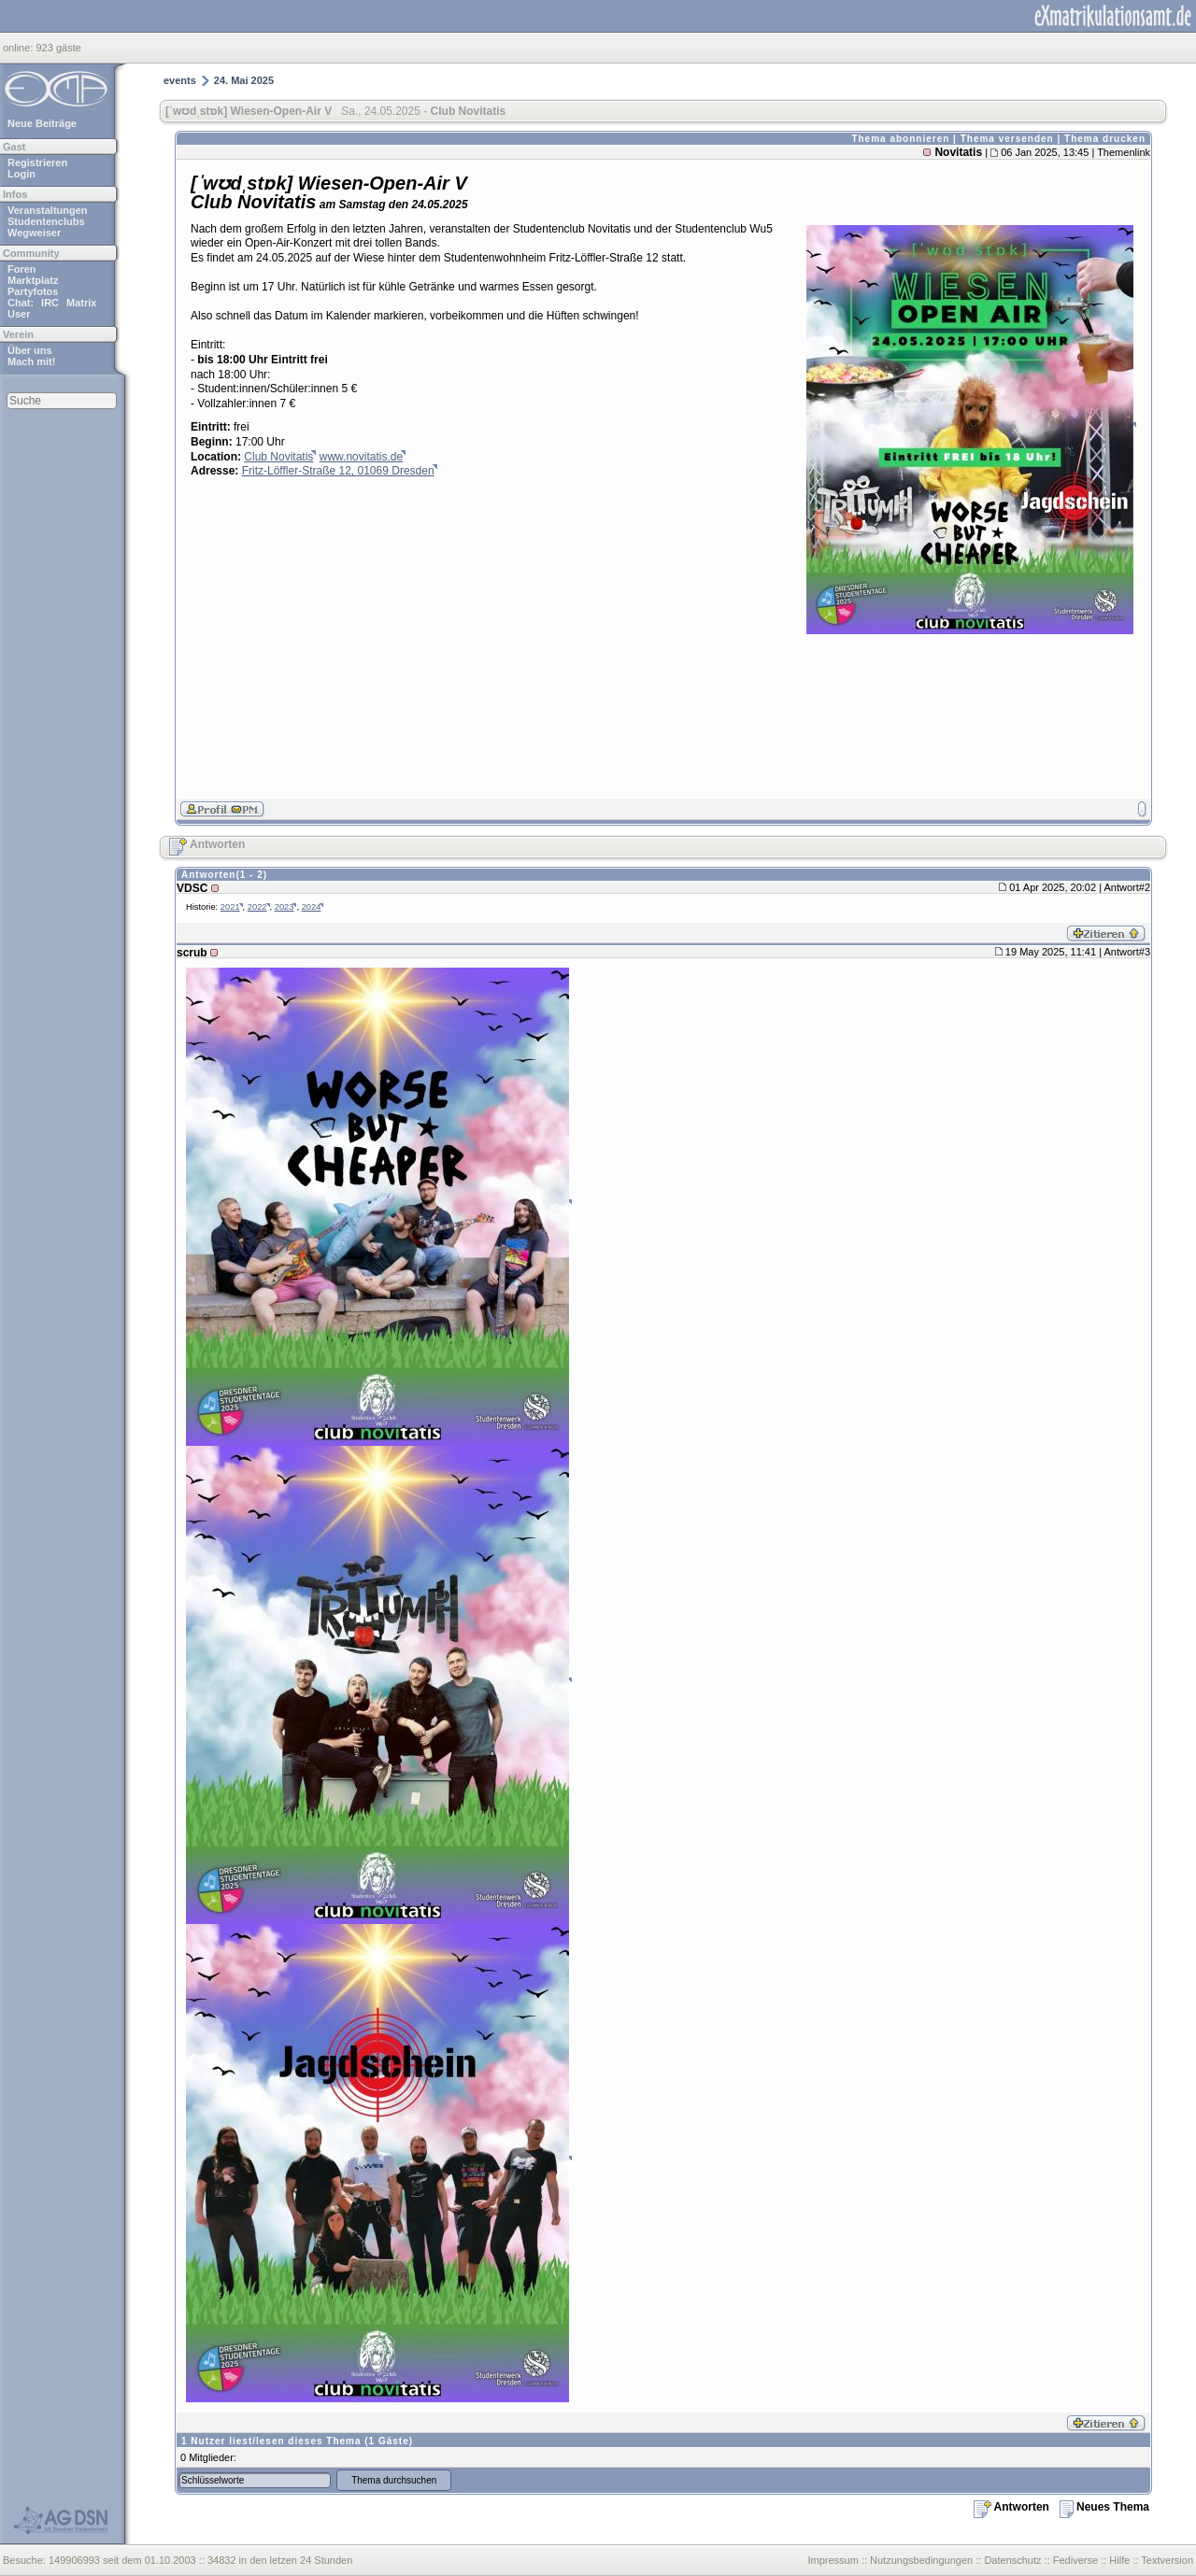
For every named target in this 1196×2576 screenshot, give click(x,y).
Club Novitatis (278, 456)
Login (21, 173)
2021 (230, 907)
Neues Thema (1104, 2506)
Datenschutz (1012, 2560)
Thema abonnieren (900, 139)
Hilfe (1119, 2560)
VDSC (192, 888)
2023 (284, 907)
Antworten (207, 844)
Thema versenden (1007, 139)
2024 (311, 907)
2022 (257, 907)
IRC (50, 302)
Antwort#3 (1126, 951)
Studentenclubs (46, 221)
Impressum (832, 2560)
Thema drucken (1105, 139)
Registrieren (37, 162)
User (18, 313)
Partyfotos (32, 291)
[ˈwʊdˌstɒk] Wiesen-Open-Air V (248, 111)
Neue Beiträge (42, 123)
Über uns (29, 350)
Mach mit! (31, 361)
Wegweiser (34, 232)
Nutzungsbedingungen (921, 2560)
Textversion (1167, 2560)
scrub (192, 952)
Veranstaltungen (47, 210)
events (180, 80)
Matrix (81, 302)
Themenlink (1123, 152)
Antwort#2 (1126, 887)
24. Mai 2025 (244, 80)
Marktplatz (32, 280)
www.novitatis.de (361, 456)
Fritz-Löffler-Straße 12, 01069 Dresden (338, 470)
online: (19, 47)
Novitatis (958, 152)
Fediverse (1075, 2560)
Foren (21, 269)
